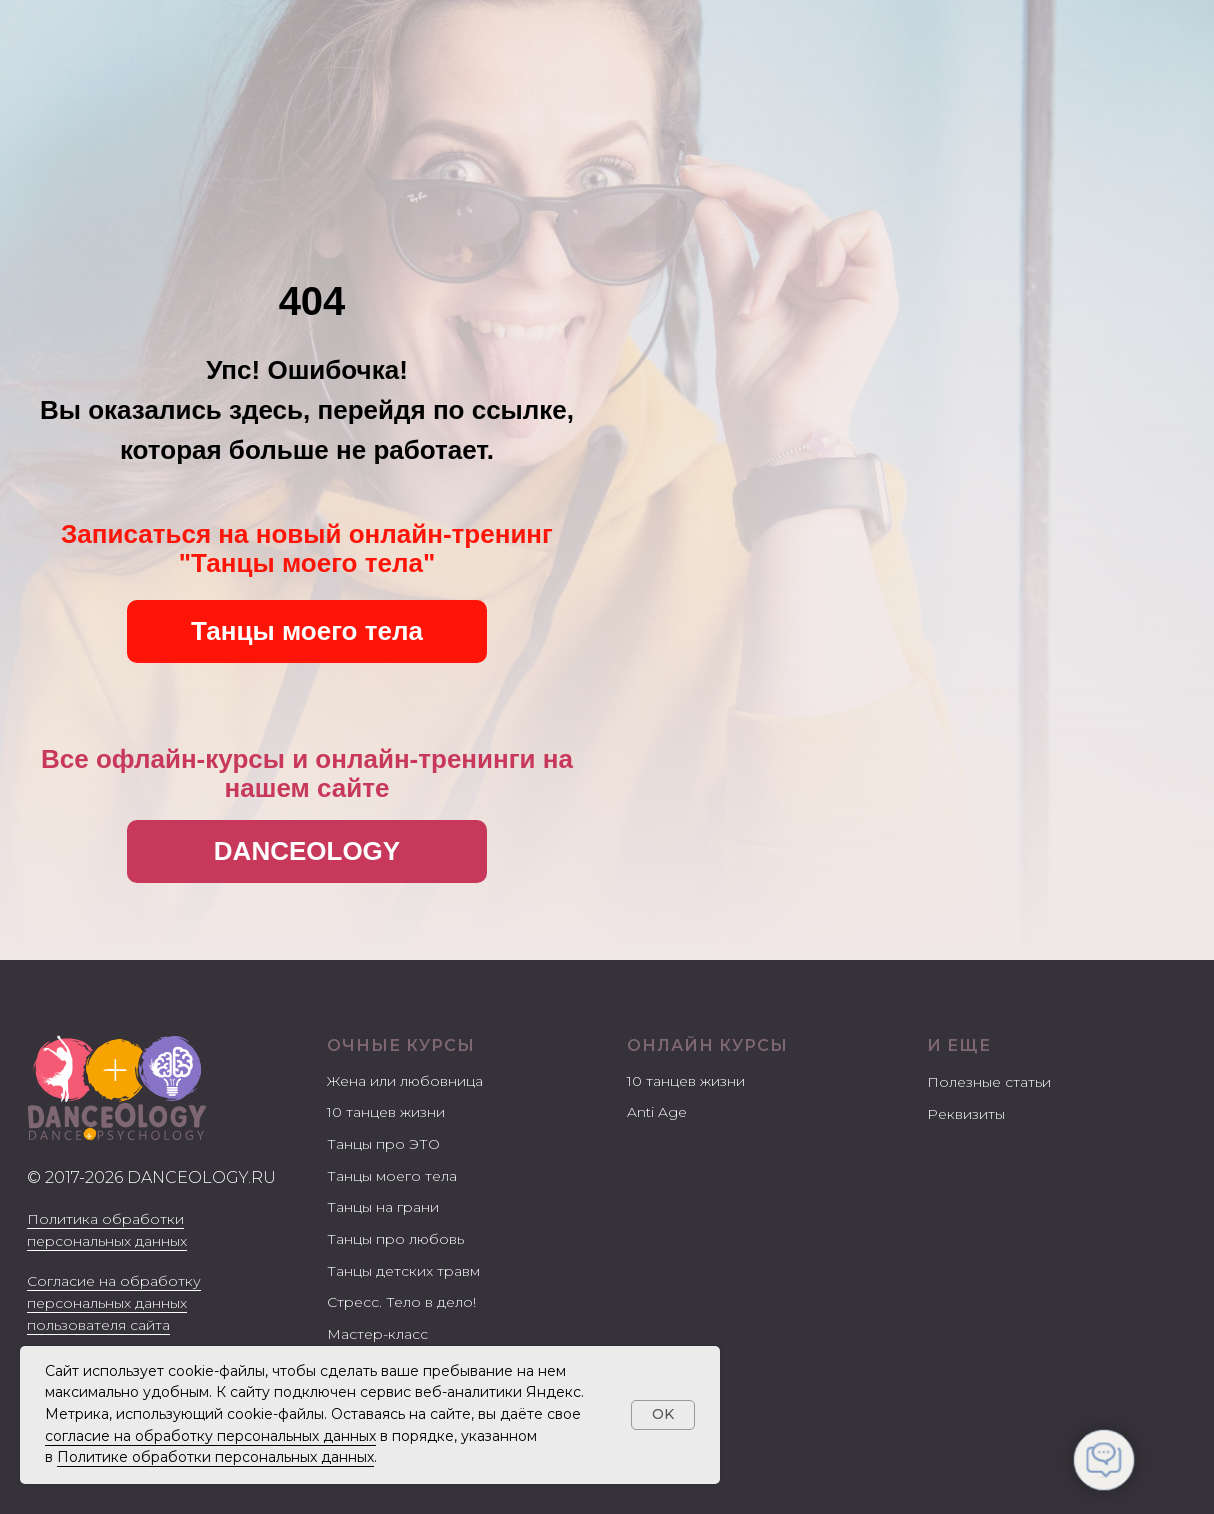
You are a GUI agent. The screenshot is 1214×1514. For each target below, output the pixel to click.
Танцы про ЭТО (383, 1144)
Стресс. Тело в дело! (401, 1302)
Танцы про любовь (395, 1239)
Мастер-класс (377, 1334)
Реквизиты (966, 1114)
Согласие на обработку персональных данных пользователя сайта (114, 1302)
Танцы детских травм (403, 1271)
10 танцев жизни (386, 1112)
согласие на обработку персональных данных (210, 1436)
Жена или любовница (405, 1081)
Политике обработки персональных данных (215, 1457)
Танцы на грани (383, 1207)
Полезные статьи (989, 1082)
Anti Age (657, 1112)
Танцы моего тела (392, 1176)
